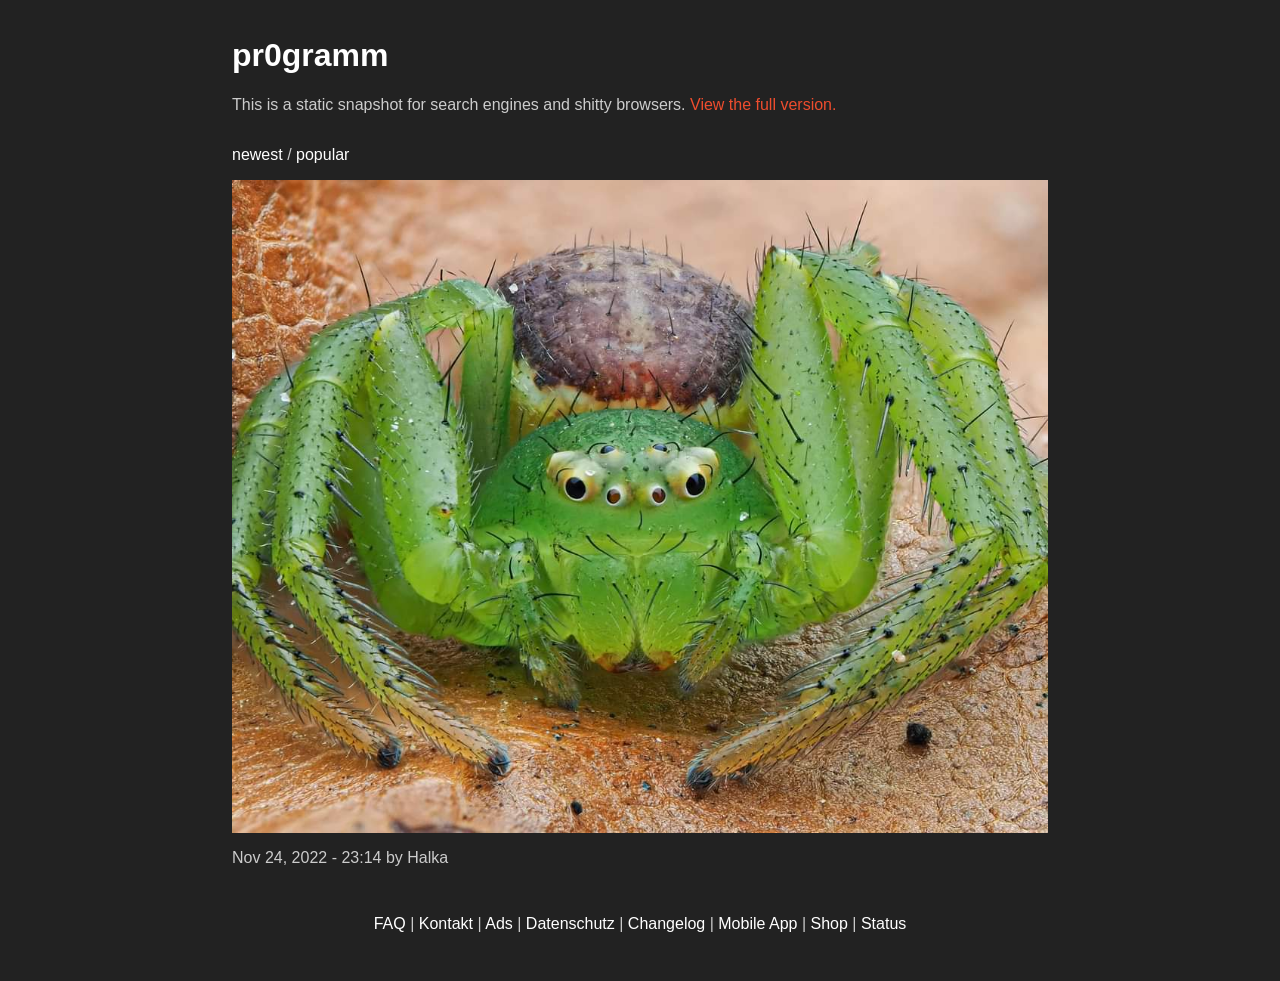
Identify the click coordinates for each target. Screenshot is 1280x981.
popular (322, 154)
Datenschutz (570, 923)
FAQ (390, 923)
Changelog (666, 923)
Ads (499, 923)
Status (883, 923)
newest (257, 154)
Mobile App (757, 923)
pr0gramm (310, 55)
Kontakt (446, 923)
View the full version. (763, 104)
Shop (829, 923)
